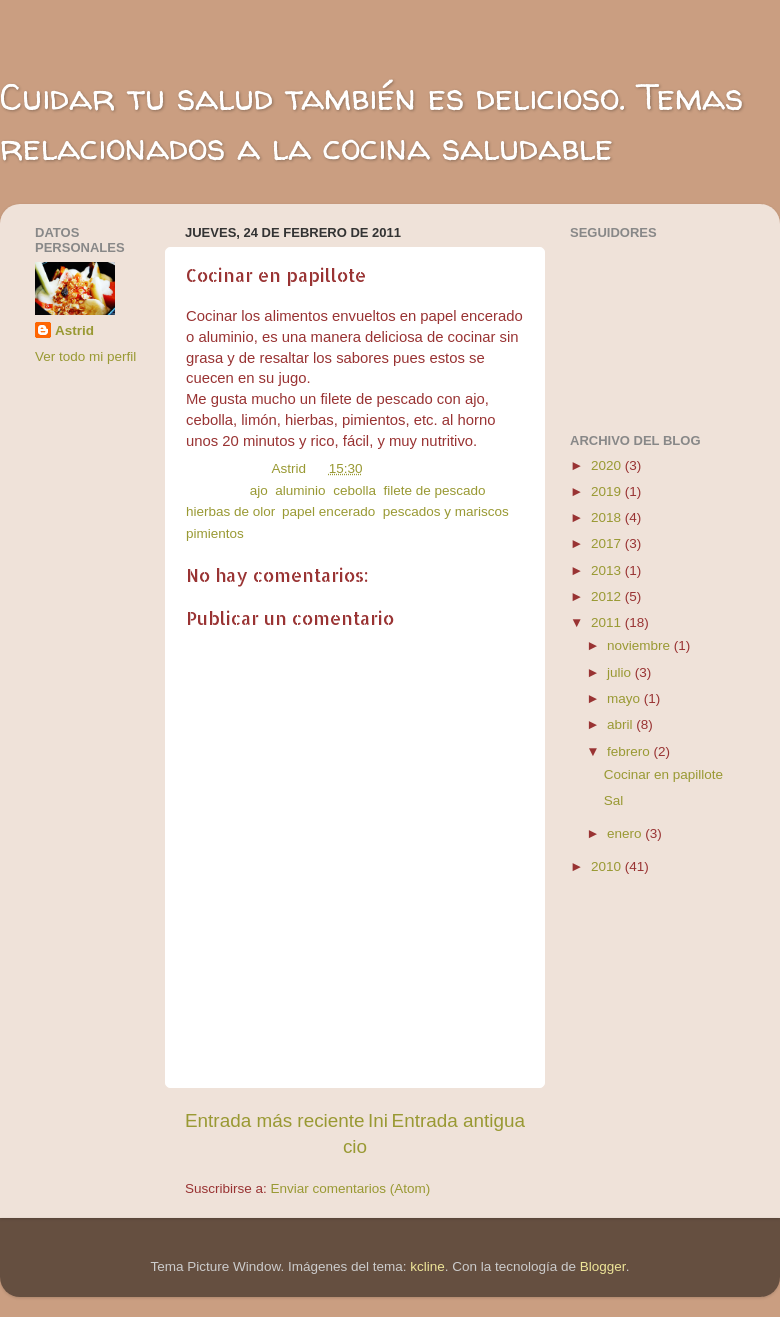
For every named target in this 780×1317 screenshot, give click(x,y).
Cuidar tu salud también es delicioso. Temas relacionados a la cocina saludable (371, 121)
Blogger (603, 1266)
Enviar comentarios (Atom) (351, 1188)
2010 (608, 866)
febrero (630, 751)
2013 (608, 570)
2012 (608, 596)
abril (621, 724)
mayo (625, 698)
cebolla (354, 490)
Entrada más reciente (275, 1120)
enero (626, 833)
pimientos (215, 533)
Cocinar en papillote (663, 774)
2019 (608, 491)
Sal (614, 800)
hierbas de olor (230, 511)
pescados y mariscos (446, 511)
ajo (259, 490)
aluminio (300, 490)
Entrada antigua (458, 1120)
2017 (608, 543)
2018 (608, 517)
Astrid (74, 330)
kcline (427, 1266)
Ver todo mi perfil (85, 356)
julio (621, 672)
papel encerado (328, 511)
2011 (608, 622)
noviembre (640, 645)
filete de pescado (434, 490)
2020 (608, 465)
